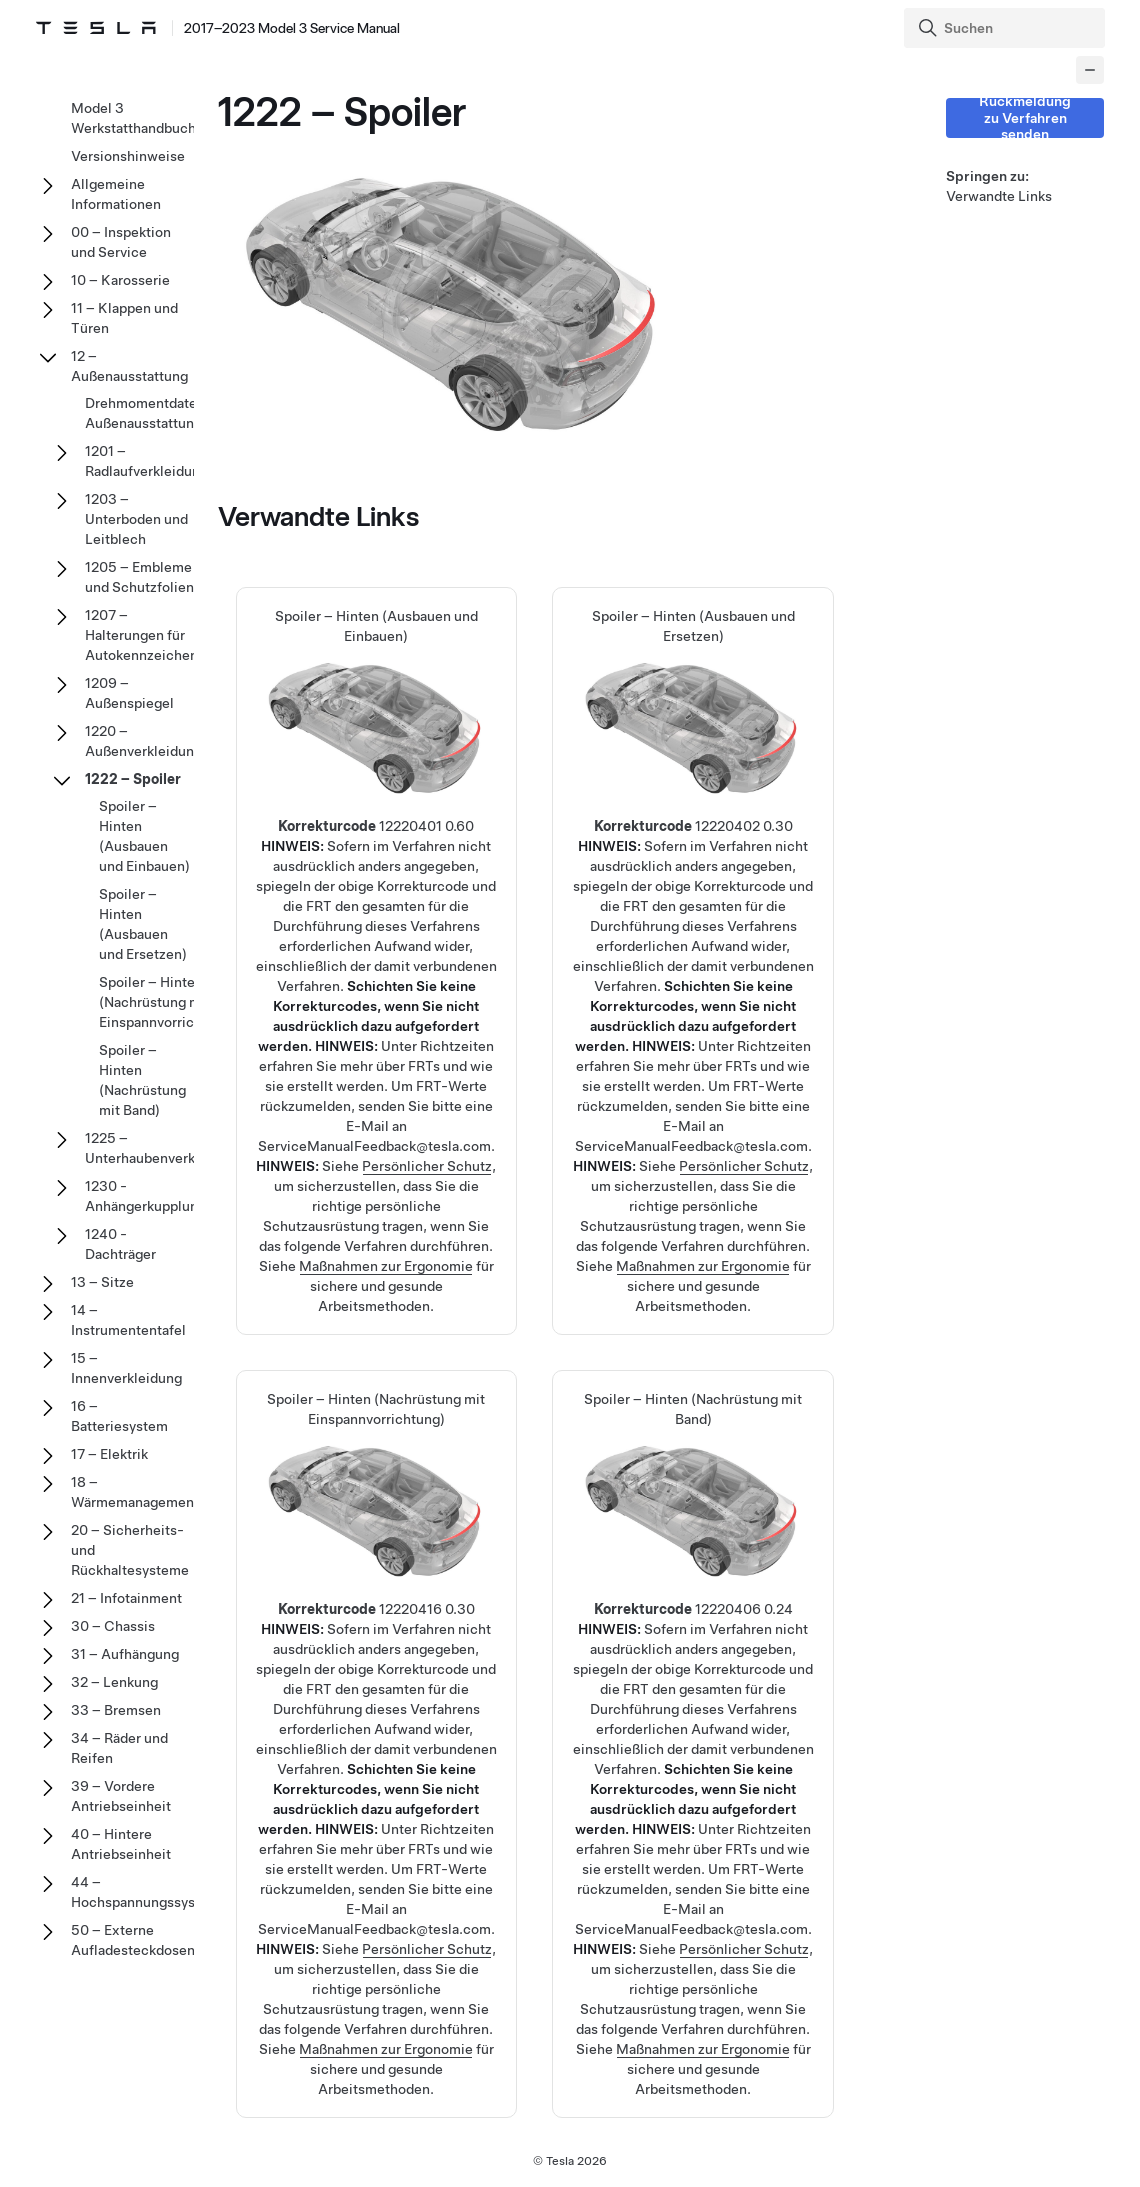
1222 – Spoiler (133, 779)
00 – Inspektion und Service (121, 242)
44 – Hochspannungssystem (145, 1892)
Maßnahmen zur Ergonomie (386, 1266)
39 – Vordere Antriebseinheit (121, 1796)
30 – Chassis (113, 1626)
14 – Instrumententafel (128, 1320)
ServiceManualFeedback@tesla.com (374, 1146)
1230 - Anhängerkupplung (145, 1196)
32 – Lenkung (114, 1682)
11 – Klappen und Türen (124, 318)
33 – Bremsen (116, 1710)
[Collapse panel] (1090, 70)
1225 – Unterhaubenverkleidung (164, 1148)
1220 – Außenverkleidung (143, 741)
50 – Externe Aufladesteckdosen (133, 1940)
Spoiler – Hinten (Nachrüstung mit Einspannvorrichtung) (376, 1614)
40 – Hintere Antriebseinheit (121, 1844)
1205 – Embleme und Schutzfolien (139, 577)
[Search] (1006, 28)
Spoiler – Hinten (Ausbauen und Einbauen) (376, 831)
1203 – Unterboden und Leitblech (136, 519)
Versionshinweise (128, 156)
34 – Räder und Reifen (119, 1748)
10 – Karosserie (120, 280)
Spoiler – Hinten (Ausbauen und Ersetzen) (693, 831)
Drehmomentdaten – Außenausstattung (151, 413)
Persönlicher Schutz (427, 1166)
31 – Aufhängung (125, 1654)
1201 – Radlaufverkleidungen (154, 461)
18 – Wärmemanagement (135, 1492)
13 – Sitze (102, 1282)
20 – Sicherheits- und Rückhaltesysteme (130, 1550)
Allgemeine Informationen (116, 194)
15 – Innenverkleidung (126, 1368)
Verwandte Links (999, 196)
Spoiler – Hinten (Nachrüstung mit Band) (693, 1614)
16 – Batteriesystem (119, 1416)
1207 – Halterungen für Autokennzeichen (141, 635)
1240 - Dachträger (120, 1244)
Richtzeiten (457, 1046)
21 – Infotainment (126, 1598)
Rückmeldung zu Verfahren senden (1025, 118)
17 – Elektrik (109, 1454)
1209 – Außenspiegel (129, 693)
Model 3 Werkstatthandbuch (133, 118)
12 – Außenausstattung (129, 366)
